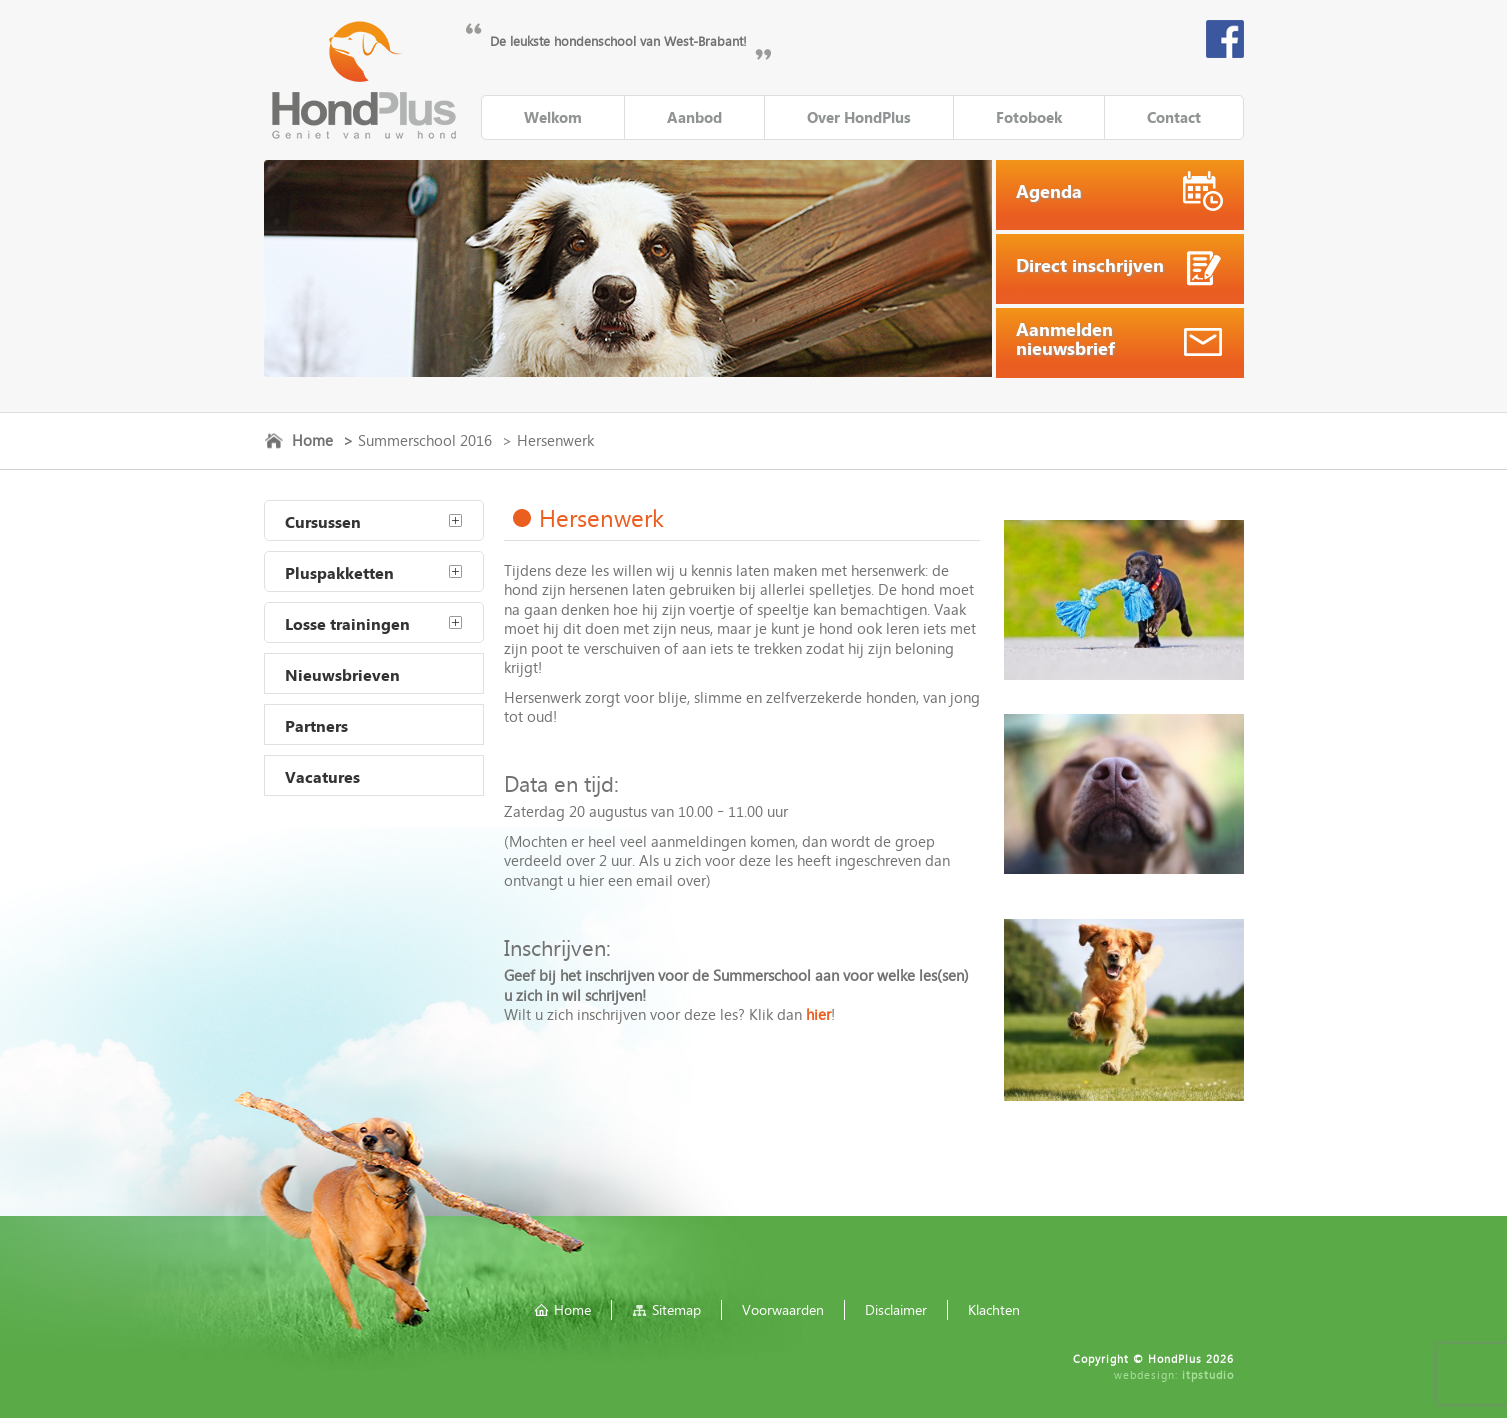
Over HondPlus (859, 117)
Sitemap (676, 1309)
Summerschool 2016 (425, 440)
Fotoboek (1029, 117)
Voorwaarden (783, 1309)
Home (312, 440)
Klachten (994, 1309)
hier (818, 1014)
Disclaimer (896, 1309)
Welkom (553, 117)
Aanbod (694, 117)
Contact (1174, 117)
